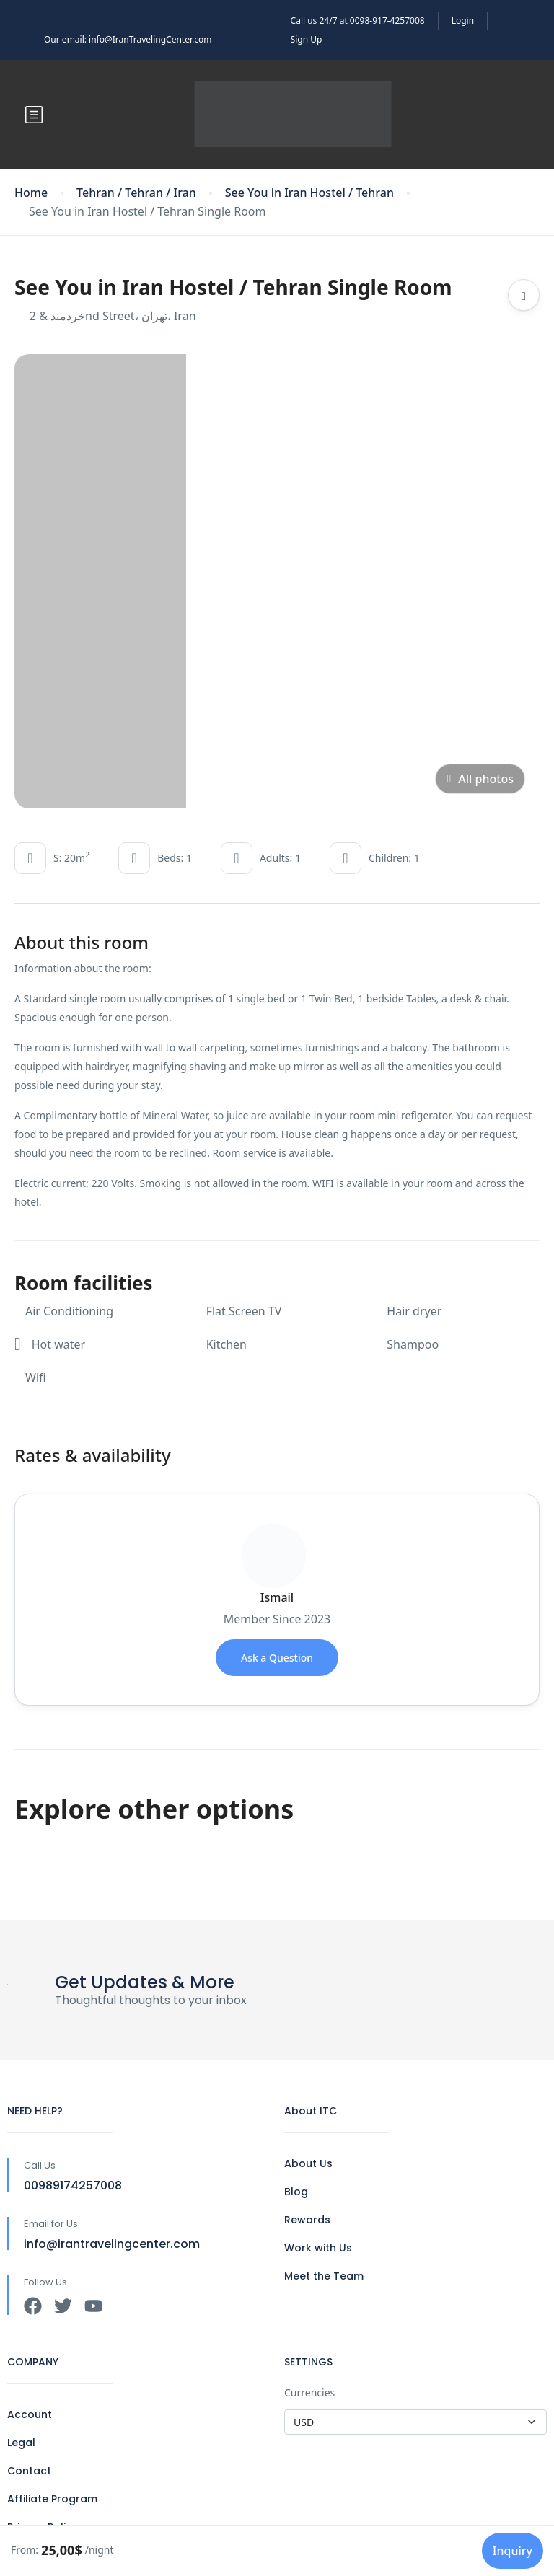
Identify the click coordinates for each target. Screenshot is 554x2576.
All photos (480, 779)
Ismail (277, 1597)
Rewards (307, 2220)
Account (29, 2414)
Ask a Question (277, 1657)
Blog (296, 2191)
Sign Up (306, 39)
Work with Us (318, 2248)
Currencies (309, 2392)
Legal (21, 2442)
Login (463, 20)
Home (31, 192)
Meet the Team (324, 2276)
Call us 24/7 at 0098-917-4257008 (358, 20)
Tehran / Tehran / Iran (136, 192)
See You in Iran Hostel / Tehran (309, 192)
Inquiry (512, 2551)
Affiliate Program (52, 2499)
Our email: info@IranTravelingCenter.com (127, 39)
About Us (308, 2163)
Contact (29, 2470)
